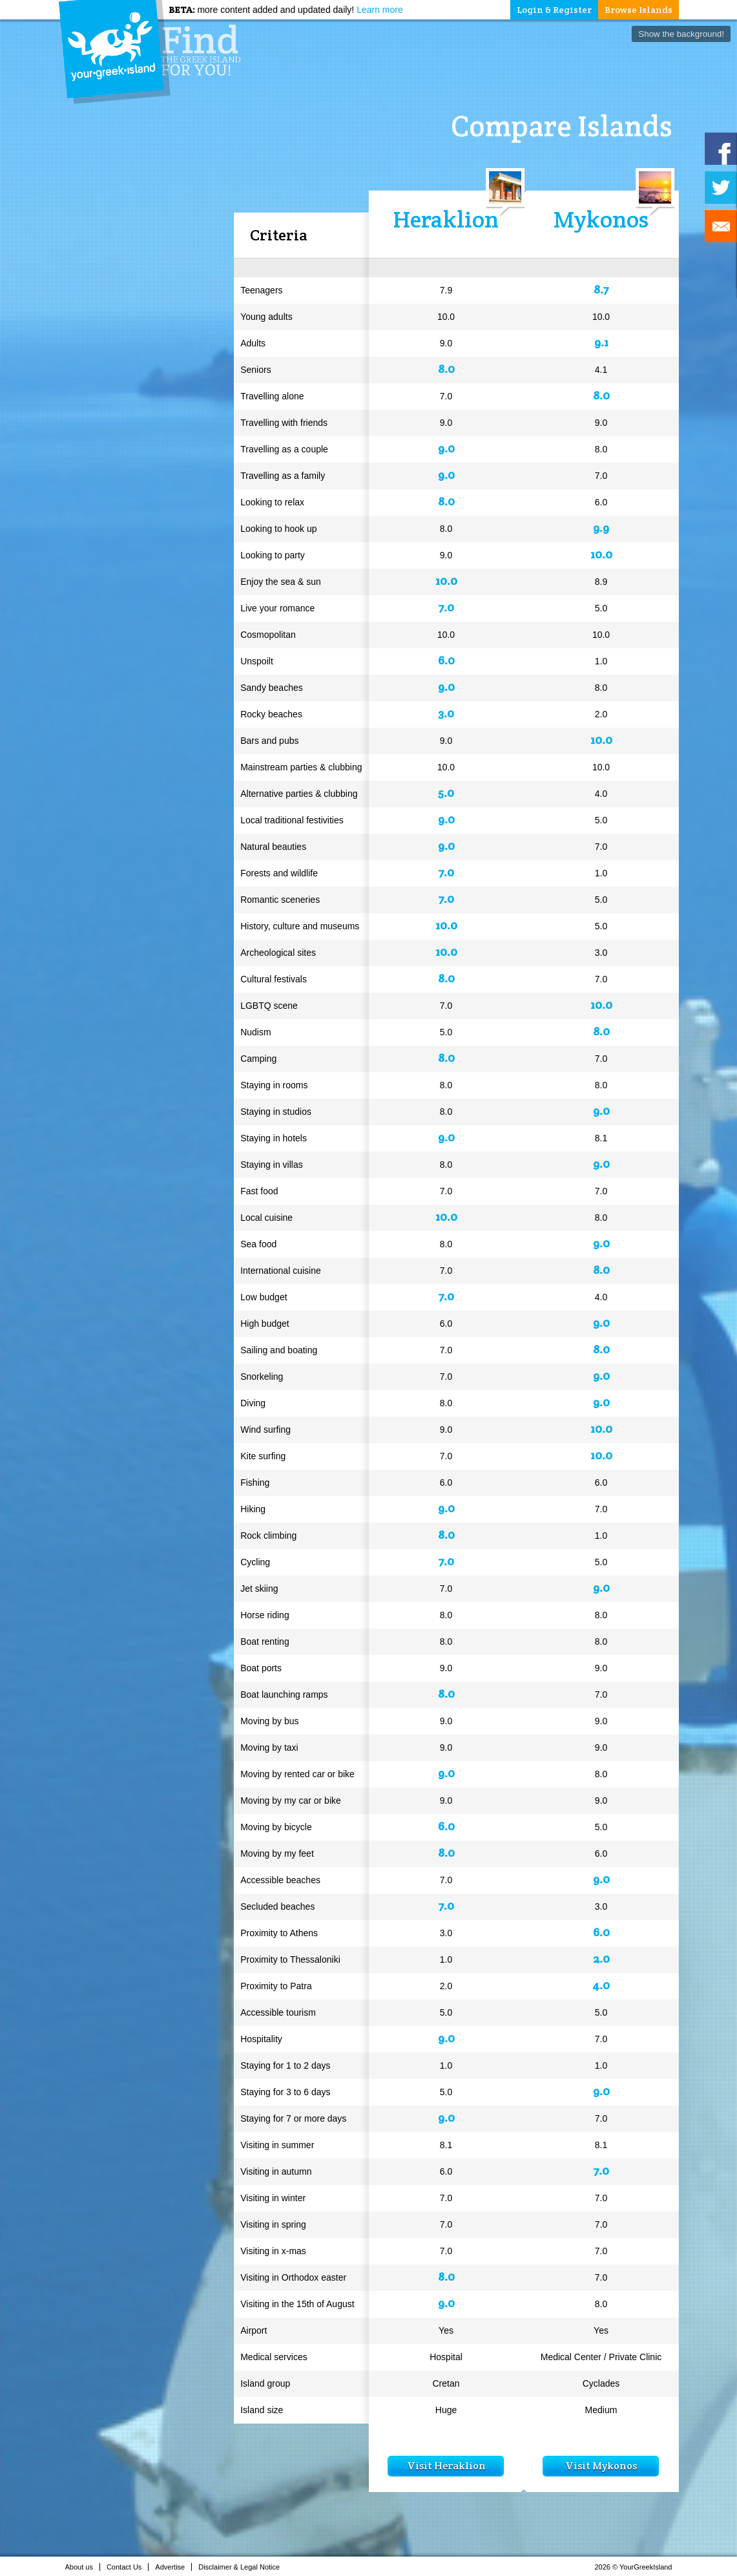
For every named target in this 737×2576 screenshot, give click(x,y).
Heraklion (446, 219)
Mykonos (601, 219)
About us (82, 2567)
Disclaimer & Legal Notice (242, 2567)
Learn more (380, 10)
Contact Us (128, 2567)
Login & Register (554, 10)
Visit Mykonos (601, 2466)
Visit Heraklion (446, 2466)
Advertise (173, 2567)
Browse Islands (638, 10)
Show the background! (681, 34)
